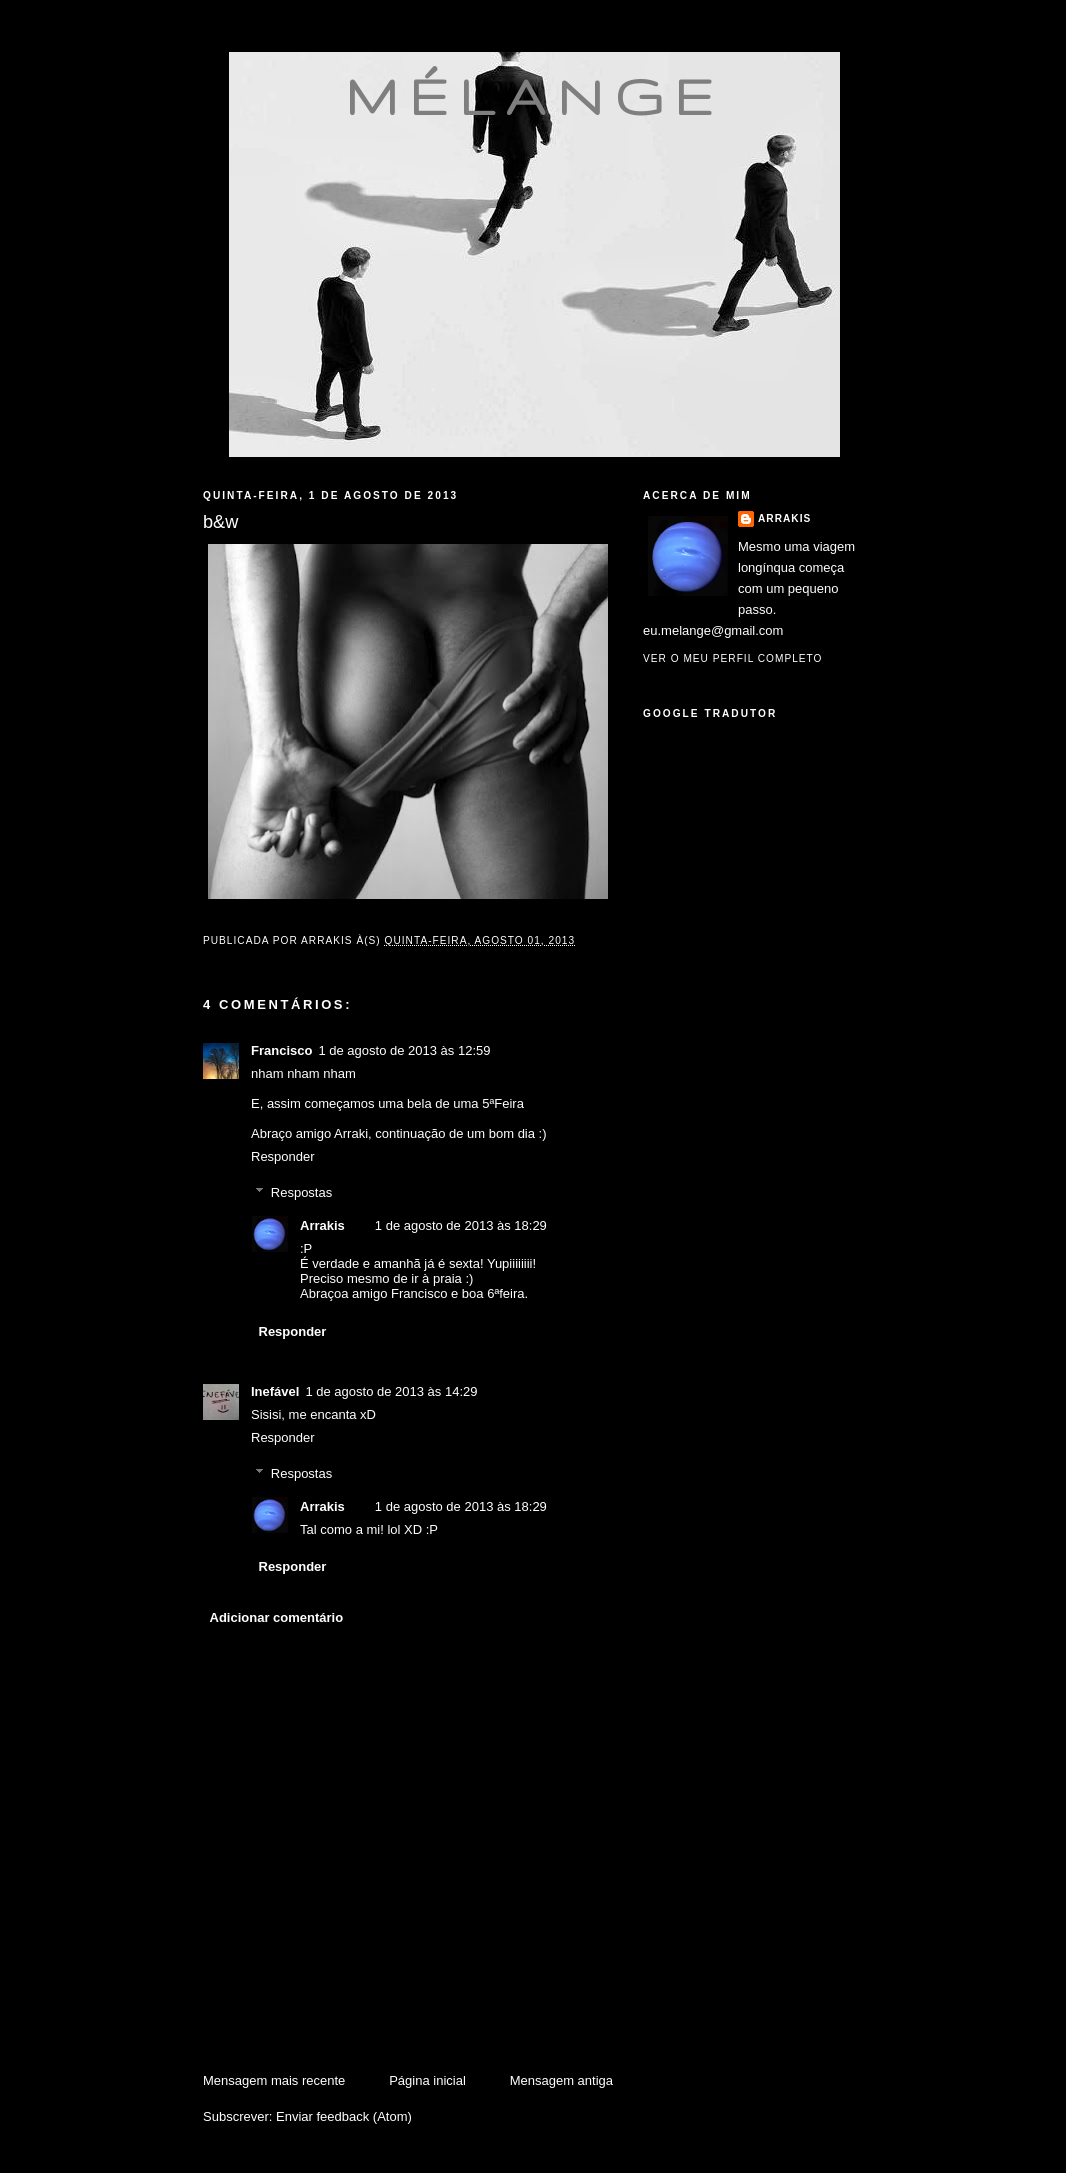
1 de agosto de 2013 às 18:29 (461, 1225)
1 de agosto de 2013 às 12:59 (404, 1050)
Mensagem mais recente (274, 2080)
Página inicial (427, 2080)
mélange (534, 96)
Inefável (275, 1391)
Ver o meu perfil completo (733, 658)
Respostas (301, 1192)
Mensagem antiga (561, 2080)
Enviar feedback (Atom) (344, 2116)
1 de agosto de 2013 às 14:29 (391, 1391)
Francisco (281, 1050)
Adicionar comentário (277, 1617)
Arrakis (322, 1225)
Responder (283, 1156)
